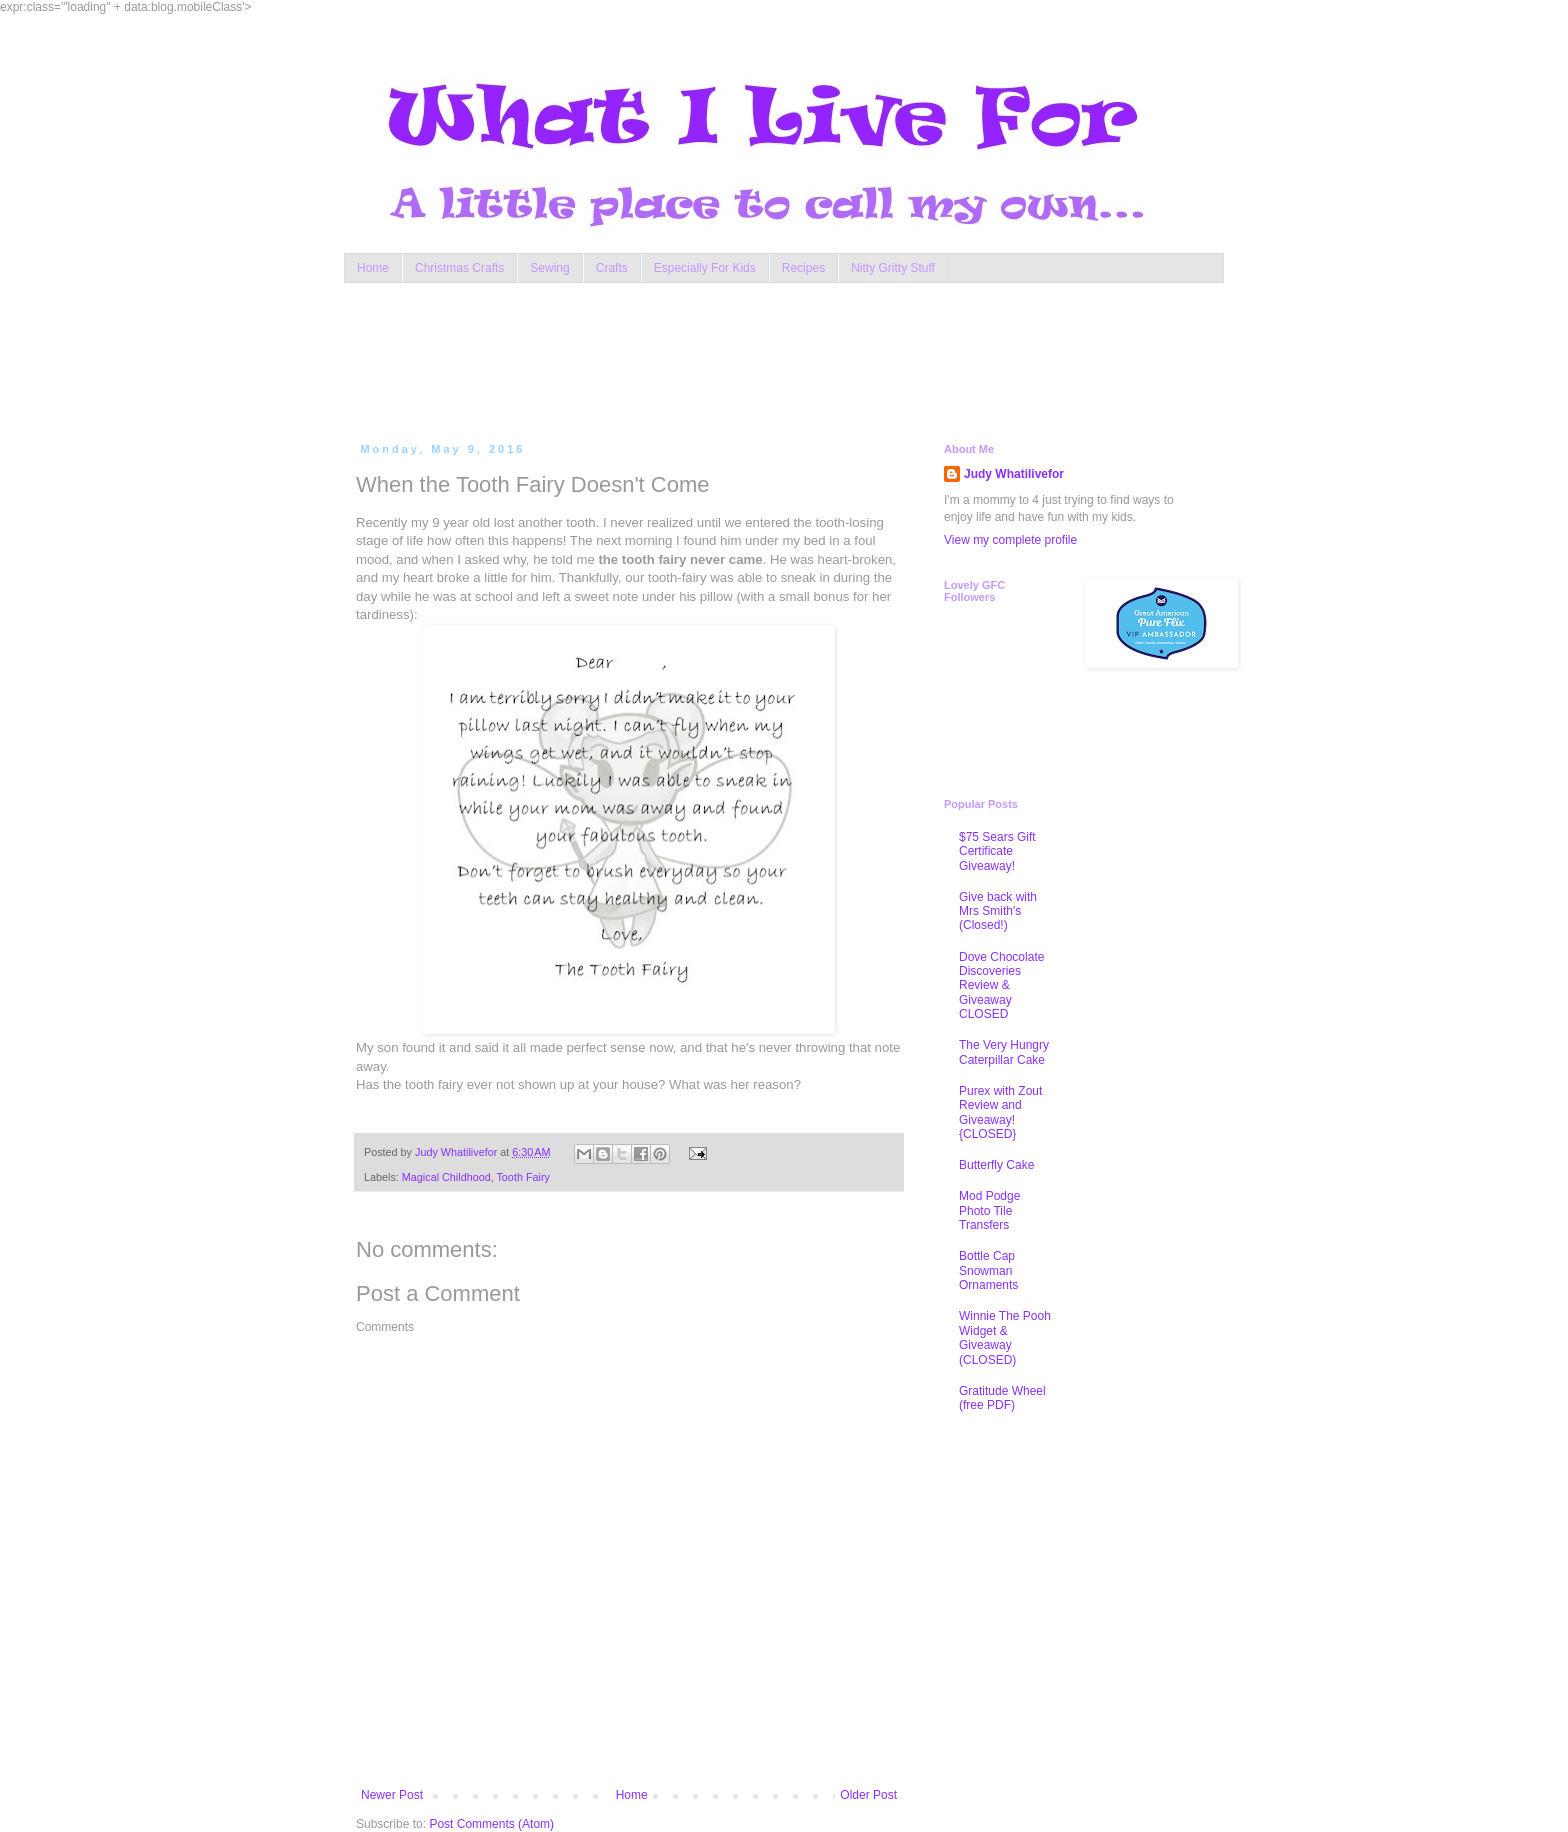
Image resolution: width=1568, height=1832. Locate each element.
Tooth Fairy (522, 1177)
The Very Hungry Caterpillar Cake (1004, 1052)
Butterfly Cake (996, 1165)
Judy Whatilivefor (1014, 474)
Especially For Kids (705, 268)
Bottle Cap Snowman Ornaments (988, 1270)
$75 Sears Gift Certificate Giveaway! (997, 851)
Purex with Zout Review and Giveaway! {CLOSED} (1000, 1112)
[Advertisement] (738, 358)
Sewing (549, 268)
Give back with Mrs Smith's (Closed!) (998, 911)
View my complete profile (1010, 540)
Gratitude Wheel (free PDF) (1002, 1398)
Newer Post (392, 1795)
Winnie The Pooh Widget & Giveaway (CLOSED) (1005, 1337)
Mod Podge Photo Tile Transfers (989, 1210)
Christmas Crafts (459, 268)
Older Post (868, 1795)
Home (373, 268)
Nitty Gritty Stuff (893, 268)
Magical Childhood (446, 1177)
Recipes (803, 268)
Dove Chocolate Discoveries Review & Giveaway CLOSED (1001, 986)
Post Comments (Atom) (491, 1824)
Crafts (612, 268)
